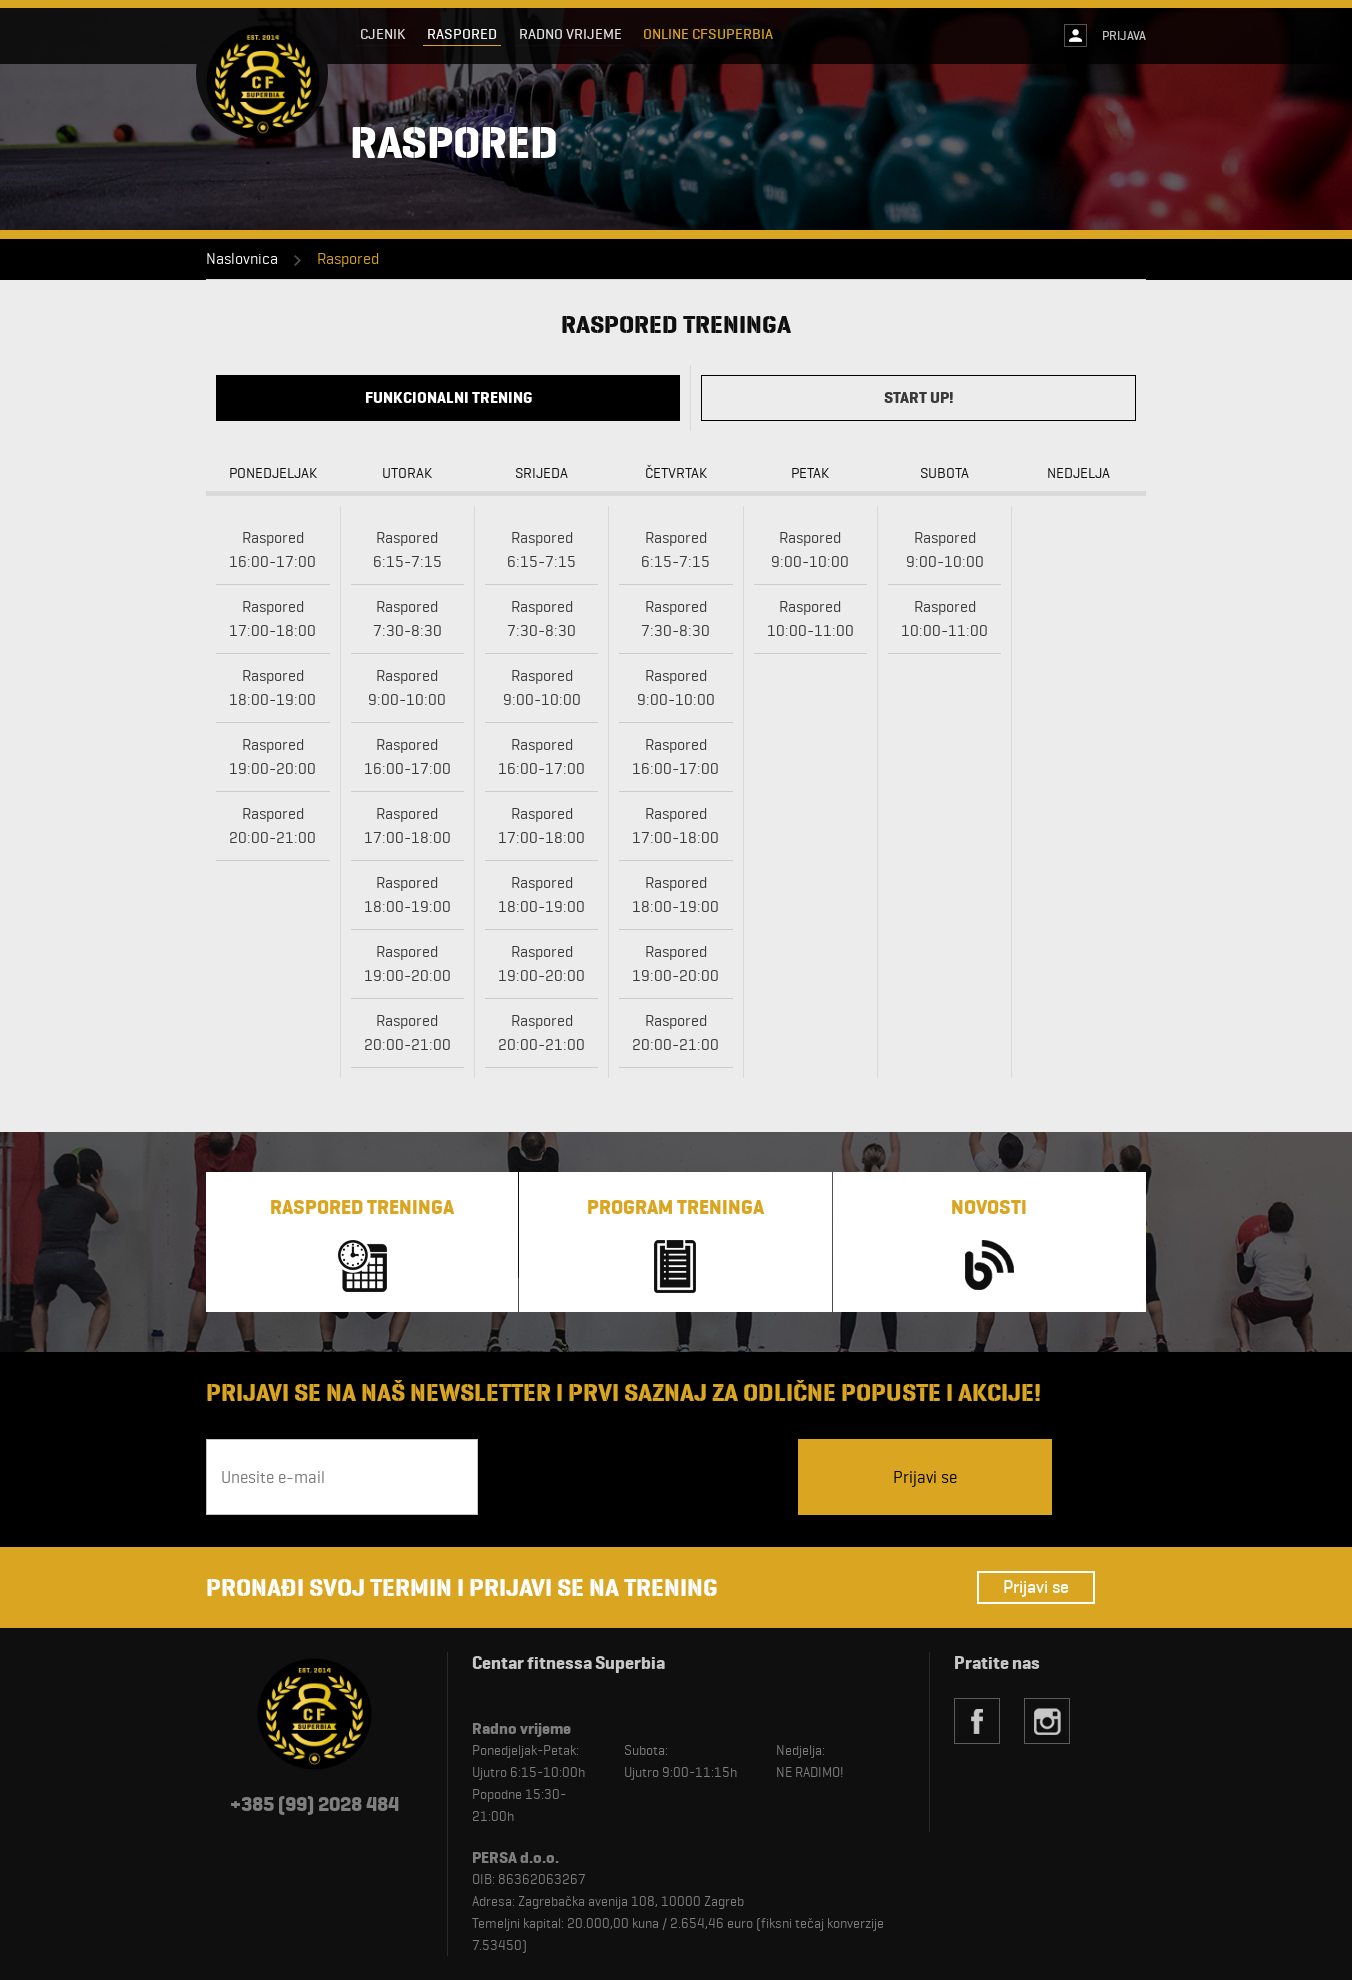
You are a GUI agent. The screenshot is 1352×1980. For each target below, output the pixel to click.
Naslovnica (242, 258)
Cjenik (382, 34)
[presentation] (640, 1478)
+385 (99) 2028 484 (314, 1804)
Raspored (462, 34)
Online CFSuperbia (709, 34)
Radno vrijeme (570, 34)
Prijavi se (1036, 1587)
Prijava (1124, 35)
